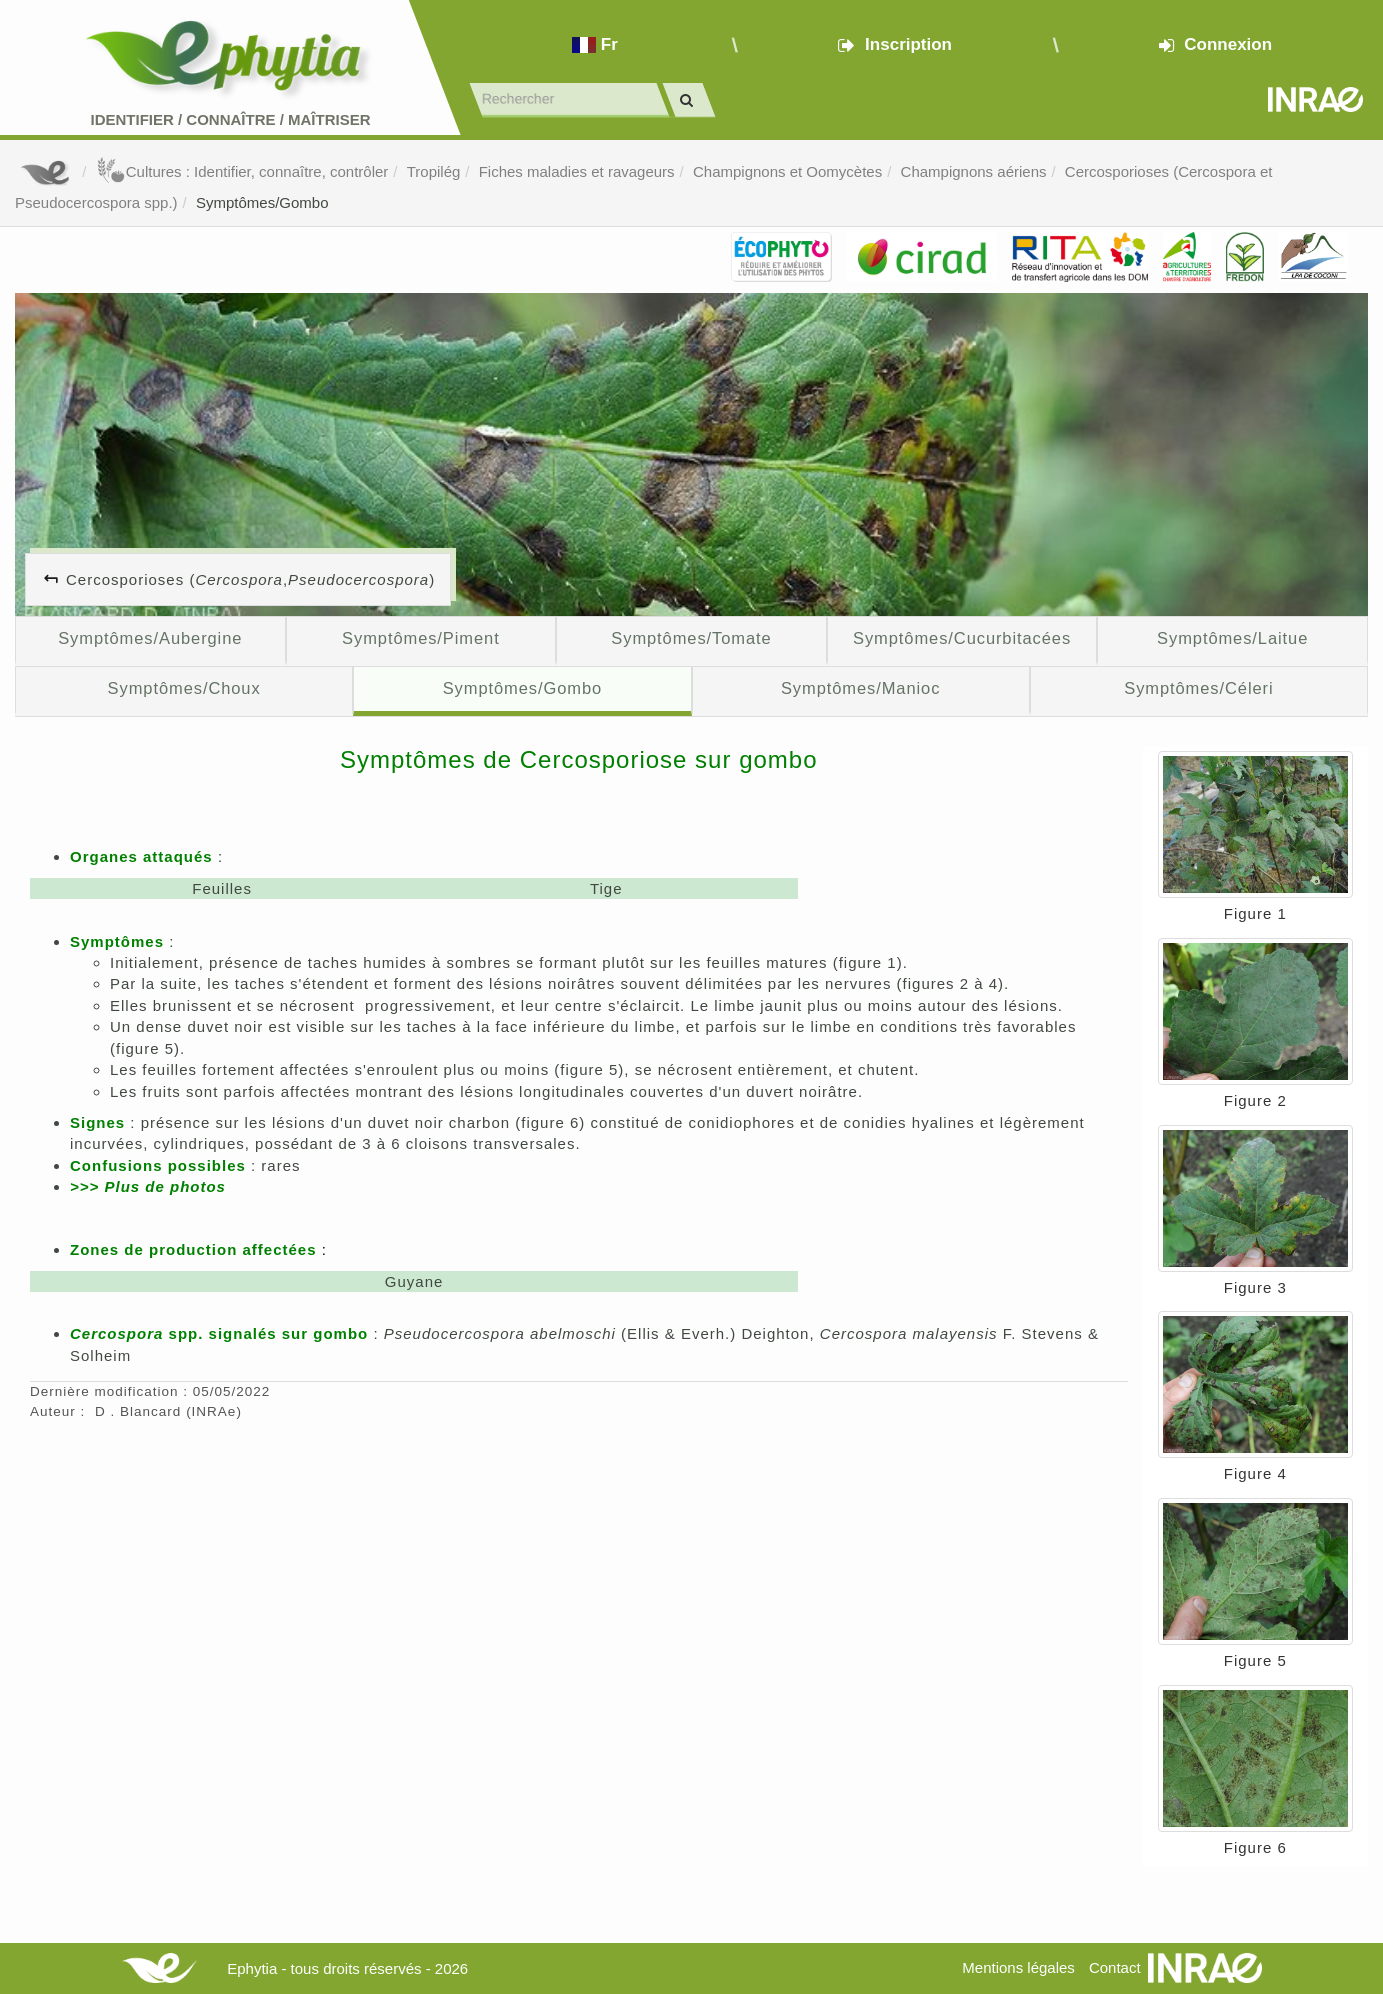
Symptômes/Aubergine (150, 638)
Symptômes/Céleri (1198, 688)
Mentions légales (1018, 1967)
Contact (1115, 1967)
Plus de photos (165, 1186)
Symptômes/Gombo (262, 202)
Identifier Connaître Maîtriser (230, 119)
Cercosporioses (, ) (250, 579)
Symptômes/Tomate (691, 638)
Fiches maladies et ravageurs (577, 171)
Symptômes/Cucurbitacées (962, 638)
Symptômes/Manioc (860, 688)
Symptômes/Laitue (1232, 638)
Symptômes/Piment (421, 638)
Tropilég (434, 171)
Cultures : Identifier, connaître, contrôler (242, 171)
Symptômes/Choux (184, 688)
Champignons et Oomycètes (787, 171)
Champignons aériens (974, 171)
